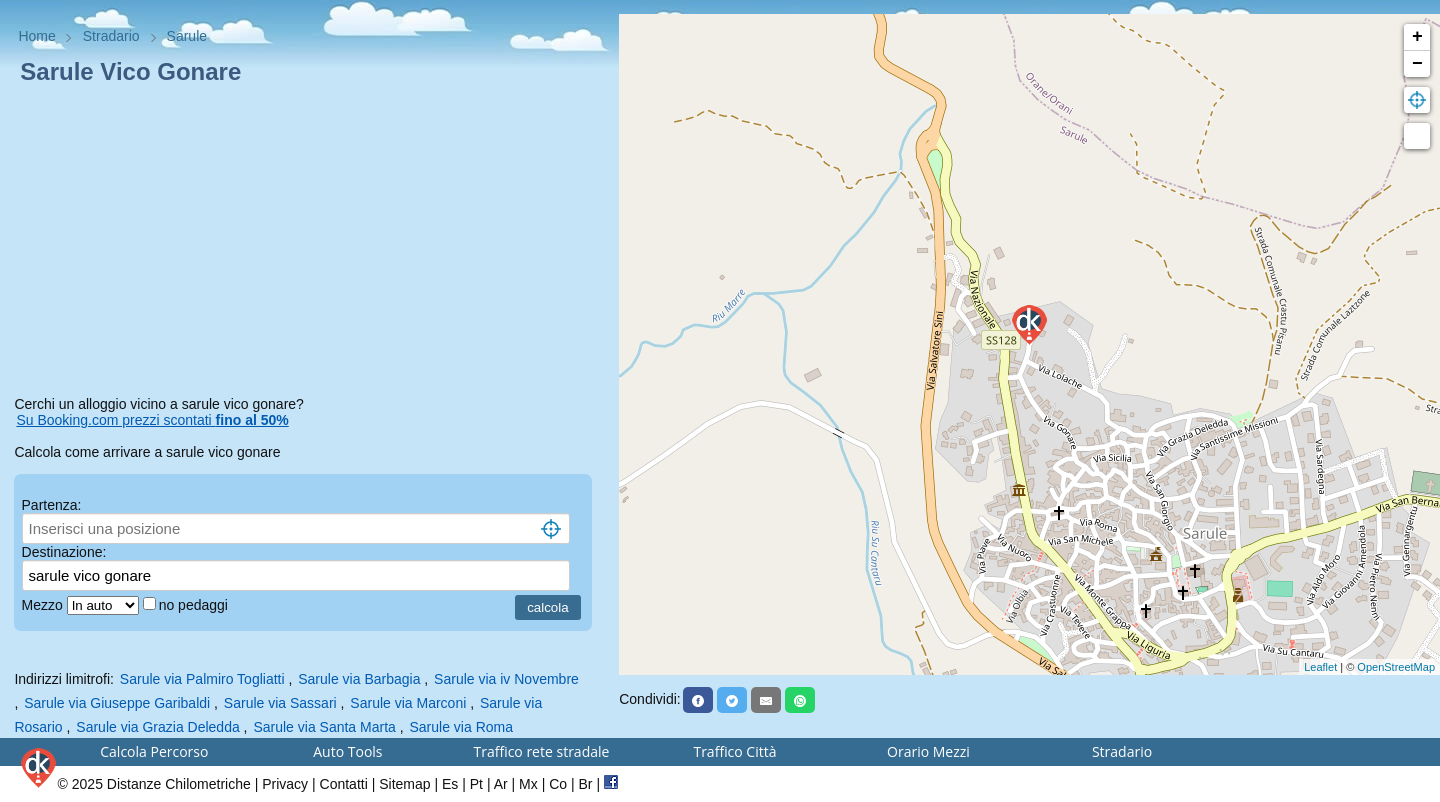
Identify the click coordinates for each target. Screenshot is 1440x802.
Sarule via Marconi (408, 703)
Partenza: (52, 505)
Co (558, 784)
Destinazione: (64, 552)
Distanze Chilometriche (179, 784)
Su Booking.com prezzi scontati (152, 420)
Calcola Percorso (154, 751)
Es (450, 784)
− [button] (1417, 64)
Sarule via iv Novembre (506, 679)
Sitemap (404, 784)
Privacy (285, 784)
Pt (476, 784)
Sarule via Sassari (280, 703)
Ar (501, 784)
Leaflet (1320, 667)
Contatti (344, 784)
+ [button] (1417, 37)
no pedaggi (195, 605)
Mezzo (44, 605)
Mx (528, 784)
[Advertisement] (309, 244)
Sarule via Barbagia (359, 679)
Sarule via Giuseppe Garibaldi (117, 703)
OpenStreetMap (1396, 667)
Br (586, 784)
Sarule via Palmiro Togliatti (202, 679)
